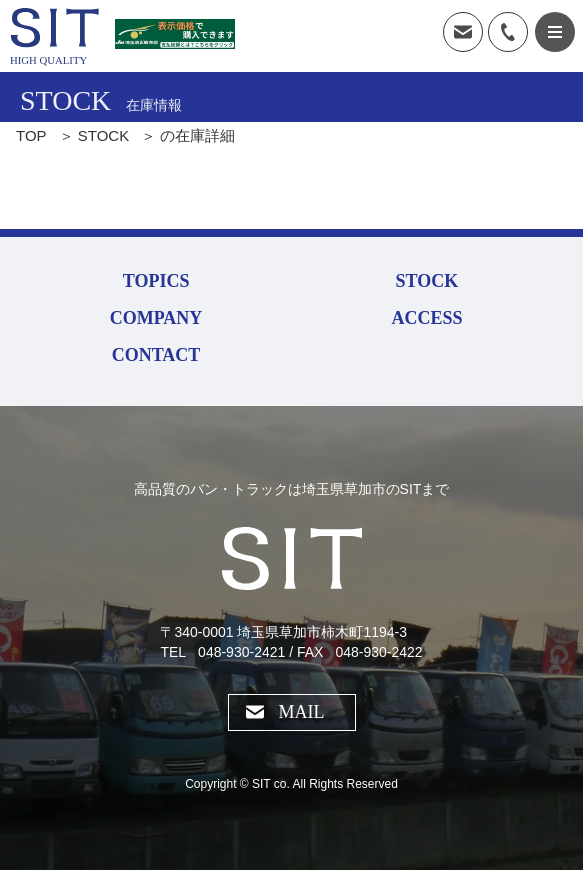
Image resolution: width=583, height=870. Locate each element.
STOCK (103, 135)
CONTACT (156, 355)
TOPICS (156, 281)
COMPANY (156, 318)
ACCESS (426, 318)
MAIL (302, 712)
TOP (31, 135)
